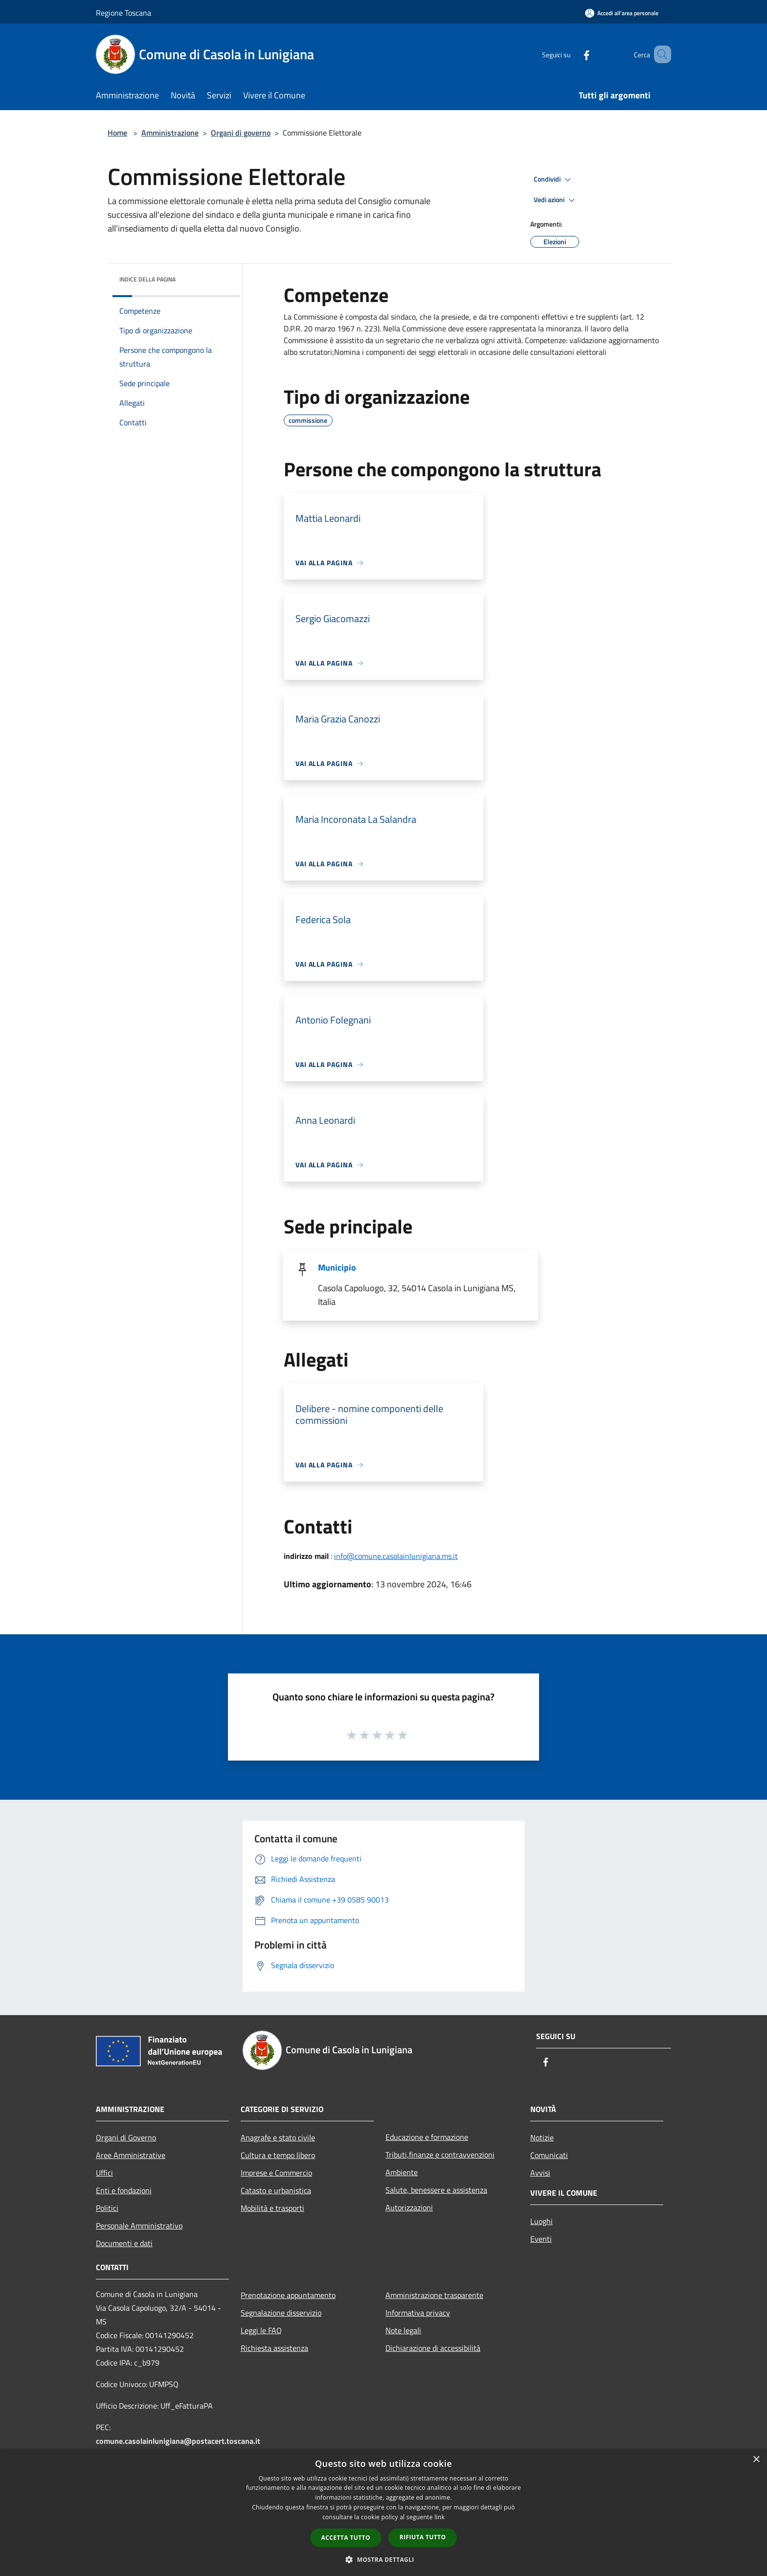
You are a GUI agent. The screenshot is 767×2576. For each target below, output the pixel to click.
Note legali (403, 2330)
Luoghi (541, 2221)
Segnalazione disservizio (281, 2313)
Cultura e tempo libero (278, 2155)
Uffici (104, 2173)
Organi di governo (241, 133)
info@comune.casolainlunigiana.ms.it (396, 1556)
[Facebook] (572, 54)
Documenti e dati (124, 2243)
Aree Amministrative (130, 2155)
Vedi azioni (556, 200)
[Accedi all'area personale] (621, 12)
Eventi (541, 2239)
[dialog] (383, 2512)
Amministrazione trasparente (434, 2295)
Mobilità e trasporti (272, 2208)
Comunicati (549, 2155)
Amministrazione (170, 133)
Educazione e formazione (426, 2137)
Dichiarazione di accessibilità (432, 2348)
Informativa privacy (417, 2313)
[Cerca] (659, 54)
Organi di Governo (126, 2137)
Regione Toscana (123, 13)
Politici (107, 2208)
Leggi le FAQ (261, 2330)
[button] (383, 2559)
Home (117, 133)
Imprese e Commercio (276, 2173)
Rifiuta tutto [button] (423, 2537)
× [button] (756, 2459)
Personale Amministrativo (139, 2225)
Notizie (542, 2137)
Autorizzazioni (409, 2207)
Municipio (337, 1267)
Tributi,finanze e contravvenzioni (440, 2154)
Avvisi (540, 2173)
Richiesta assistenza (274, 2348)
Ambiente (401, 2172)
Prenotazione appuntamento (288, 2295)
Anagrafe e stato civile (278, 2137)
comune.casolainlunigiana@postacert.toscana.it (178, 2441)
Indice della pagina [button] (147, 279)
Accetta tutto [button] (345, 2537)
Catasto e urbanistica (276, 2190)
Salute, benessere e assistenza (436, 2190)
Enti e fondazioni (124, 2190)
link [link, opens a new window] (439, 2517)
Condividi (554, 180)
